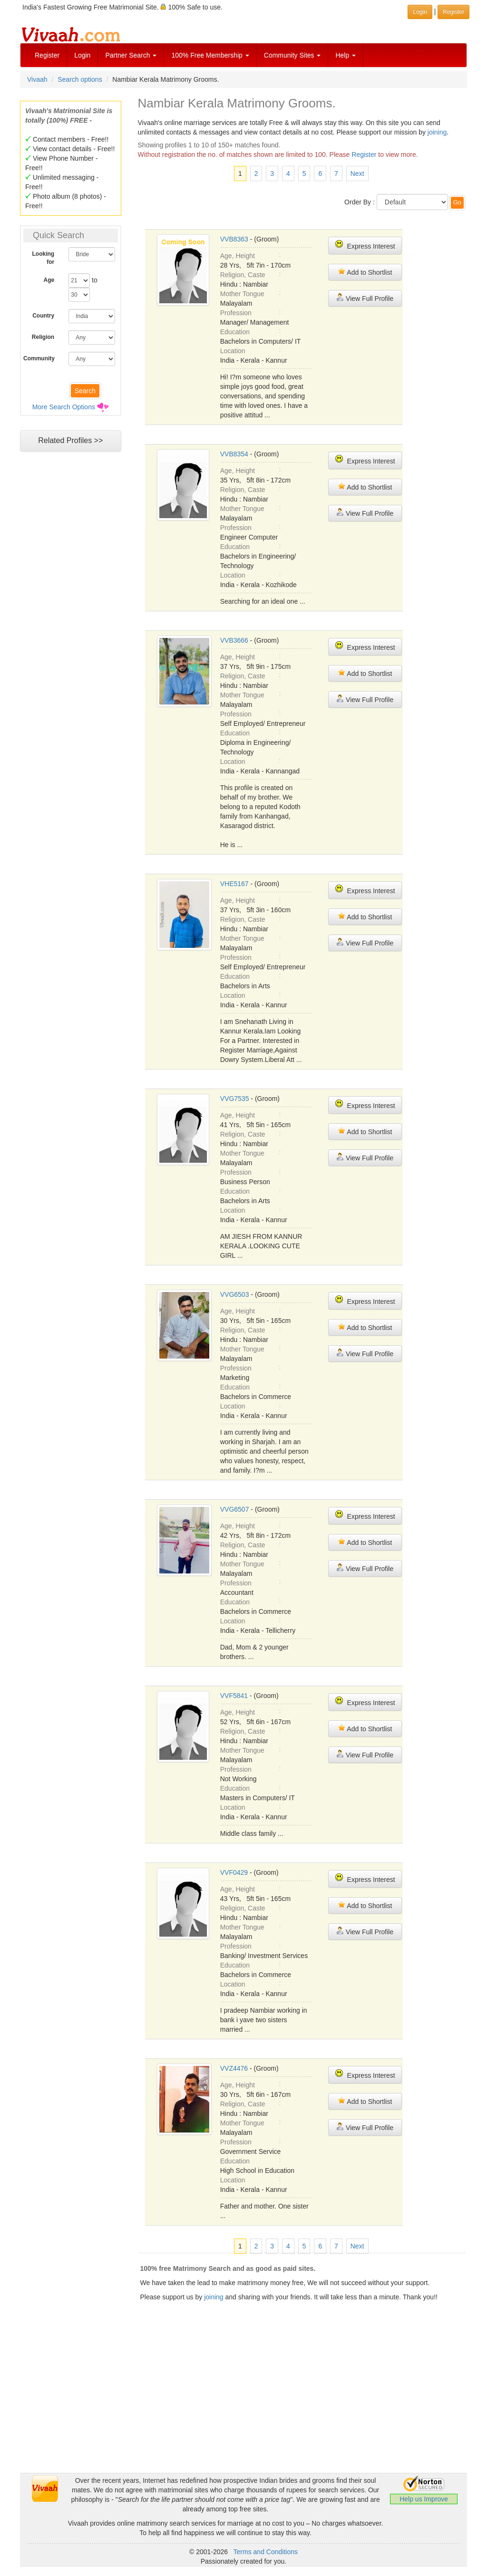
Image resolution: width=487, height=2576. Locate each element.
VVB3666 (234, 640)
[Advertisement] (243, 2406)
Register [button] (453, 12)
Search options (80, 79)
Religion (43, 337)
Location (232, 351)
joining (437, 132)
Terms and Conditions (266, 2552)
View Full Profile (364, 297)
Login (82, 55)
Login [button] (420, 12)
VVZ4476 (234, 2068)
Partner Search (130, 55)
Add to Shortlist (365, 271)
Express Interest (365, 245)
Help (345, 55)
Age (49, 280)
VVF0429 (234, 1872)
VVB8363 (234, 239)
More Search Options (63, 407)
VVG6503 (234, 1294)
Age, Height (237, 256)
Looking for (43, 258)
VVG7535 (234, 1098)
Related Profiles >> (70, 440)
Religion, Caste (242, 275)
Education (235, 332)
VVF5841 (234, 1695)
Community (39, 358)
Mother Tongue (242, 294)
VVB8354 (234, 454)
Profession (236, 313)
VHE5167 (234, 884)
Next (357, 173)
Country (43, 315)
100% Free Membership (210, 55)
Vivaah (37, 79)
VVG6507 (234, 1509)
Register (47, 55)
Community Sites (292, 55)
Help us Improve (423, 2499)
